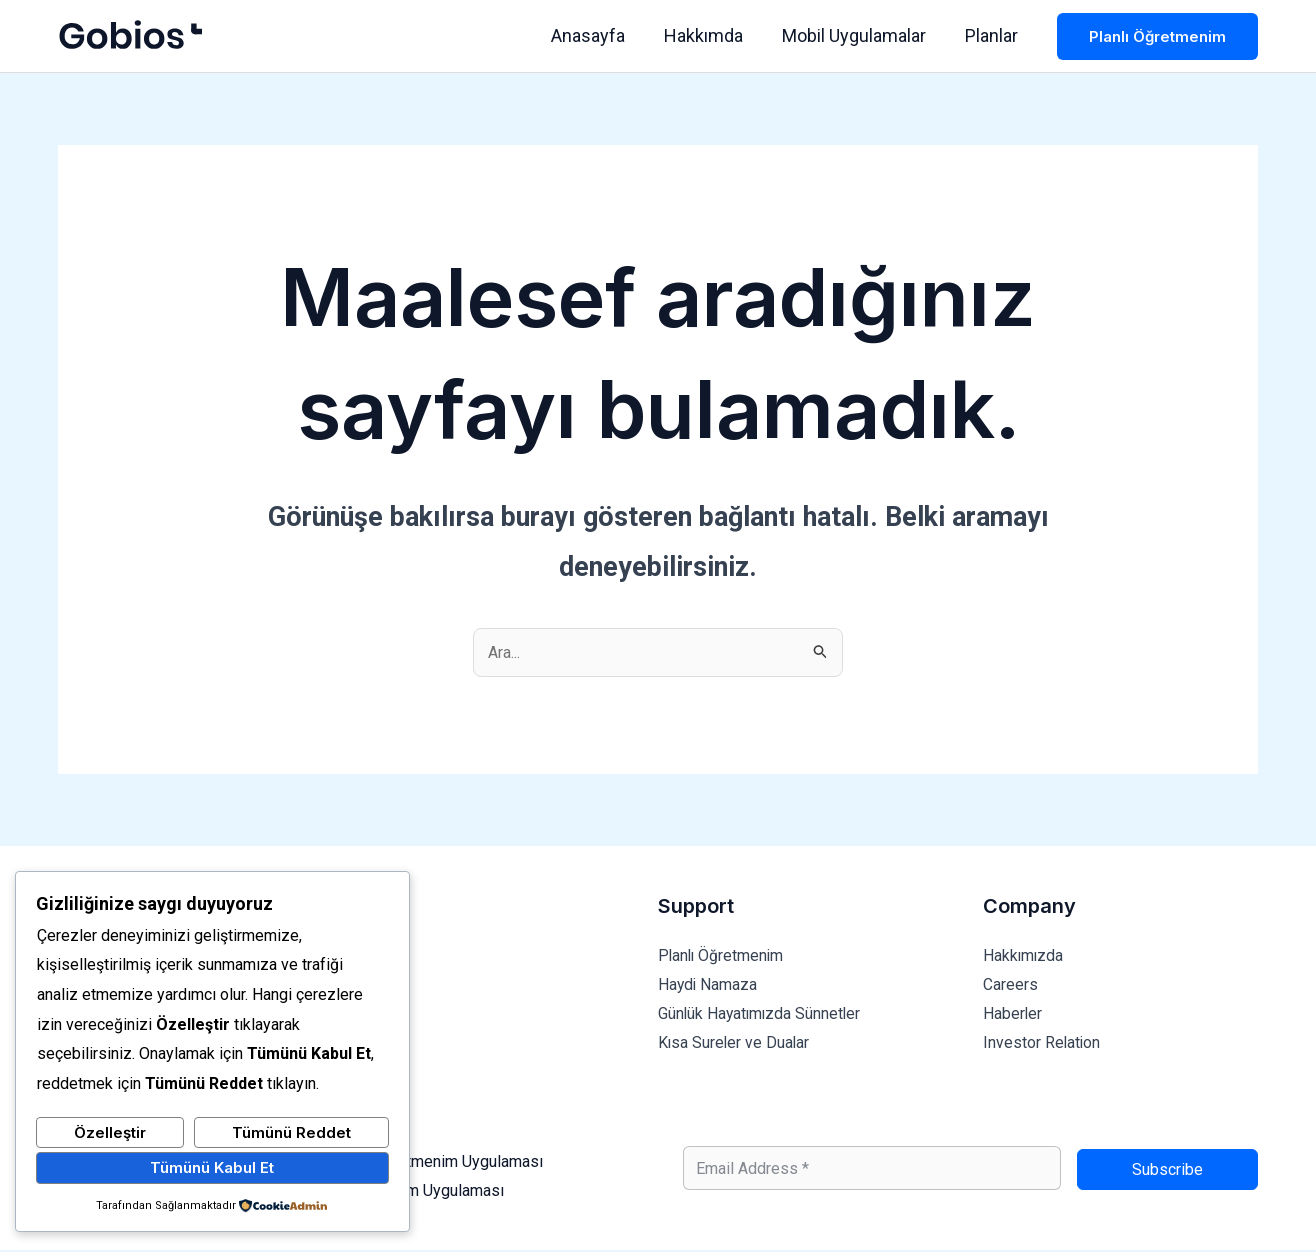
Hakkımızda (1024, 955)
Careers (1010, 984)
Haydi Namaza (708, 984)
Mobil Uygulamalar (858, 35)
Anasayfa (598, 35)
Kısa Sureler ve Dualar (735, 1044)
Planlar (992, 35)
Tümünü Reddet (291, 1132)
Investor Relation (1042, 1044)
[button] (1157, 36)
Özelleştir (110, 1132)
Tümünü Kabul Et (212, 1167)
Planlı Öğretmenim (722, 955)
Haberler (1013, 1014)
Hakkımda (710, 35)
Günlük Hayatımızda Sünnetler (761, 1014)
